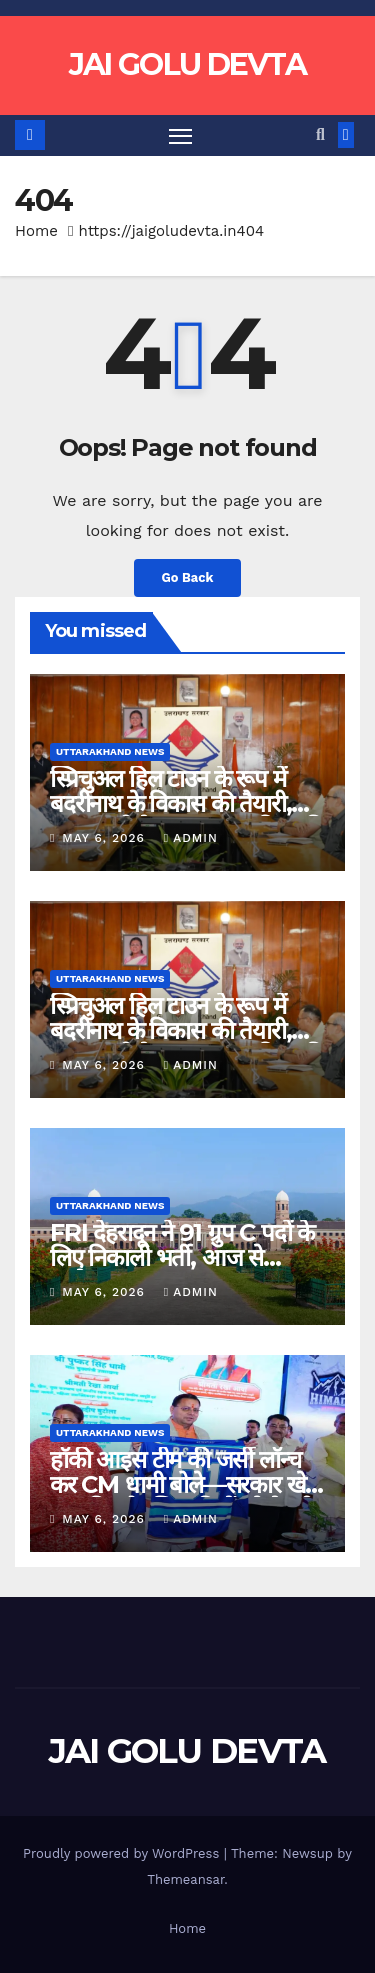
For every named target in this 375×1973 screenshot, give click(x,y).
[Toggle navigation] (181, 136)
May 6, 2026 (105, 838)
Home (36, 231)
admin (191, 838)
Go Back (188, 577)
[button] (320, 134)
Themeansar (185, 1879)
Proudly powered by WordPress (123, 1853)
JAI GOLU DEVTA (187, 64)
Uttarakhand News (110, 751)
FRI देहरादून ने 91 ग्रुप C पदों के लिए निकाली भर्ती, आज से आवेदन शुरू (182, 1257)
